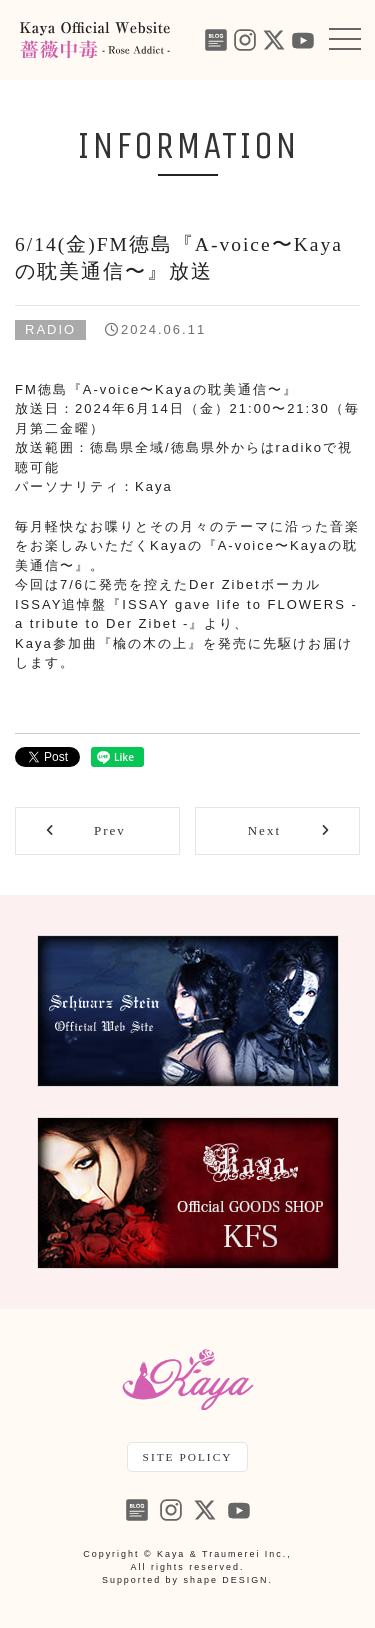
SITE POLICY (188, 1457)
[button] (345, 40)
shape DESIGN (226, 1580)
